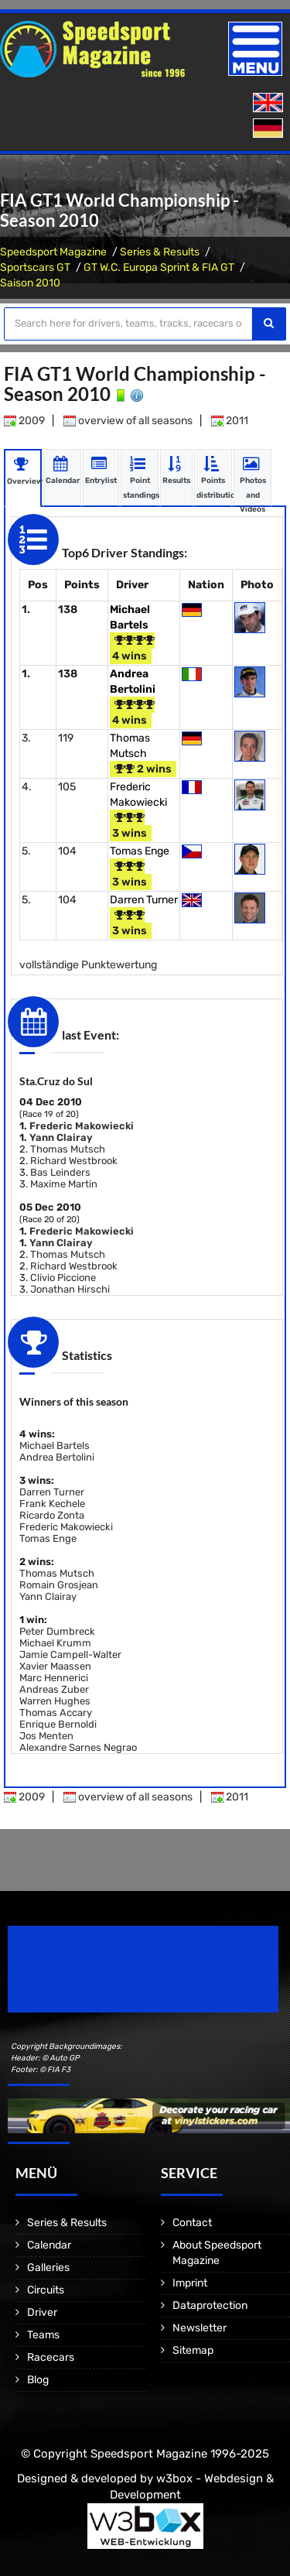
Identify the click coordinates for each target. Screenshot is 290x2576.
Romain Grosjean (58, 1585)
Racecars (50, 2357)
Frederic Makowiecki (81, 1126)
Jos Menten (46, 1736)
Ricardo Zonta (51, 1515)
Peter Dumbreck (57, 1631)
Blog (38, 2379)
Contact (192, 2222)
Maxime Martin (63, 1184)
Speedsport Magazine (53, 252)
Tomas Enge (139, 851)
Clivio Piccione (63, 1277)
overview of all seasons (128, 420)
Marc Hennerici (53, 1678)
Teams (43, 2334)
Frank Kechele (52, 1503)
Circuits (45, 2290)
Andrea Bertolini (56, 1457)
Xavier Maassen (55, 1666)
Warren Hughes (54, 1701)
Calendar (49, 2245)
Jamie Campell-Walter (70, 1654)
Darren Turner (144, 899)
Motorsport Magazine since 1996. (95, 1979)
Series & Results (160, 252)
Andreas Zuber (54, 1689)
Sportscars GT (35, 267)
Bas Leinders (60, 1172)
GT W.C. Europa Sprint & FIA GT (159, 267)
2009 (24, 420)
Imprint (189, 2283)
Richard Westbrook (74, 1160)
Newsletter (199, 2327)
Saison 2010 (30, 282)
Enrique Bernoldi (58, 1724)
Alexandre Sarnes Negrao (78, 1747)
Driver (42, 2312)
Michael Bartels (54, 1445)
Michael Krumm (55, 1643)
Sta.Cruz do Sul (56, 1081)
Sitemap (192, 2350)
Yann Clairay (61, 1137)
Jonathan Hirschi (70, 1289)
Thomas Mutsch (67, 1149)
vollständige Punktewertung (88, 964)
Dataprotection (209, 2305)
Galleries (48, 2267)
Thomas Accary (55, 1712)
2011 (229, 420)
